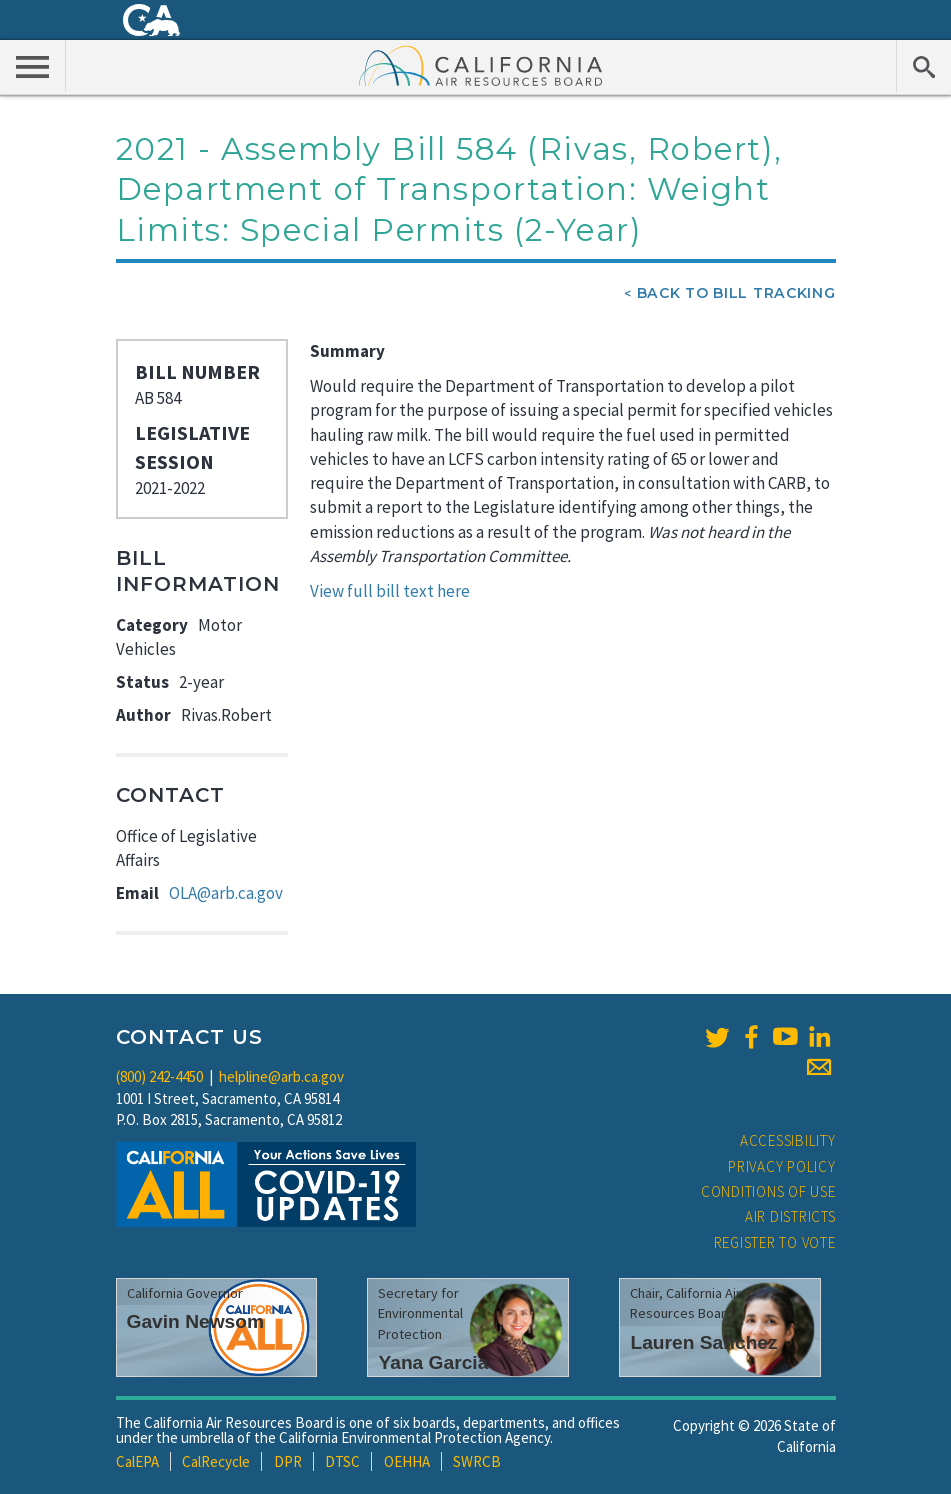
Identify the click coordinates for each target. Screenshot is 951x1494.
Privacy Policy (782, 1166)
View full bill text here (390, 591)
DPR (288, 1461)
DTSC (342, 1461)
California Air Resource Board (481, 65)
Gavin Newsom (196, 1321)
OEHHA (407, 1461)
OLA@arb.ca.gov (226, 893)
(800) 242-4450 (159, 1076)
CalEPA (137, 1461)
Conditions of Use (768, 1191)
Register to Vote (775, 1242)
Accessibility (788, 1140)
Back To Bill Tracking (736, 293)
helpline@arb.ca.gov (281, 1076)
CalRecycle (216, 1461)
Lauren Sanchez (703, 1342)
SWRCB (477, 1461)
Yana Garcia (433, 1362)
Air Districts (790, 1216)
